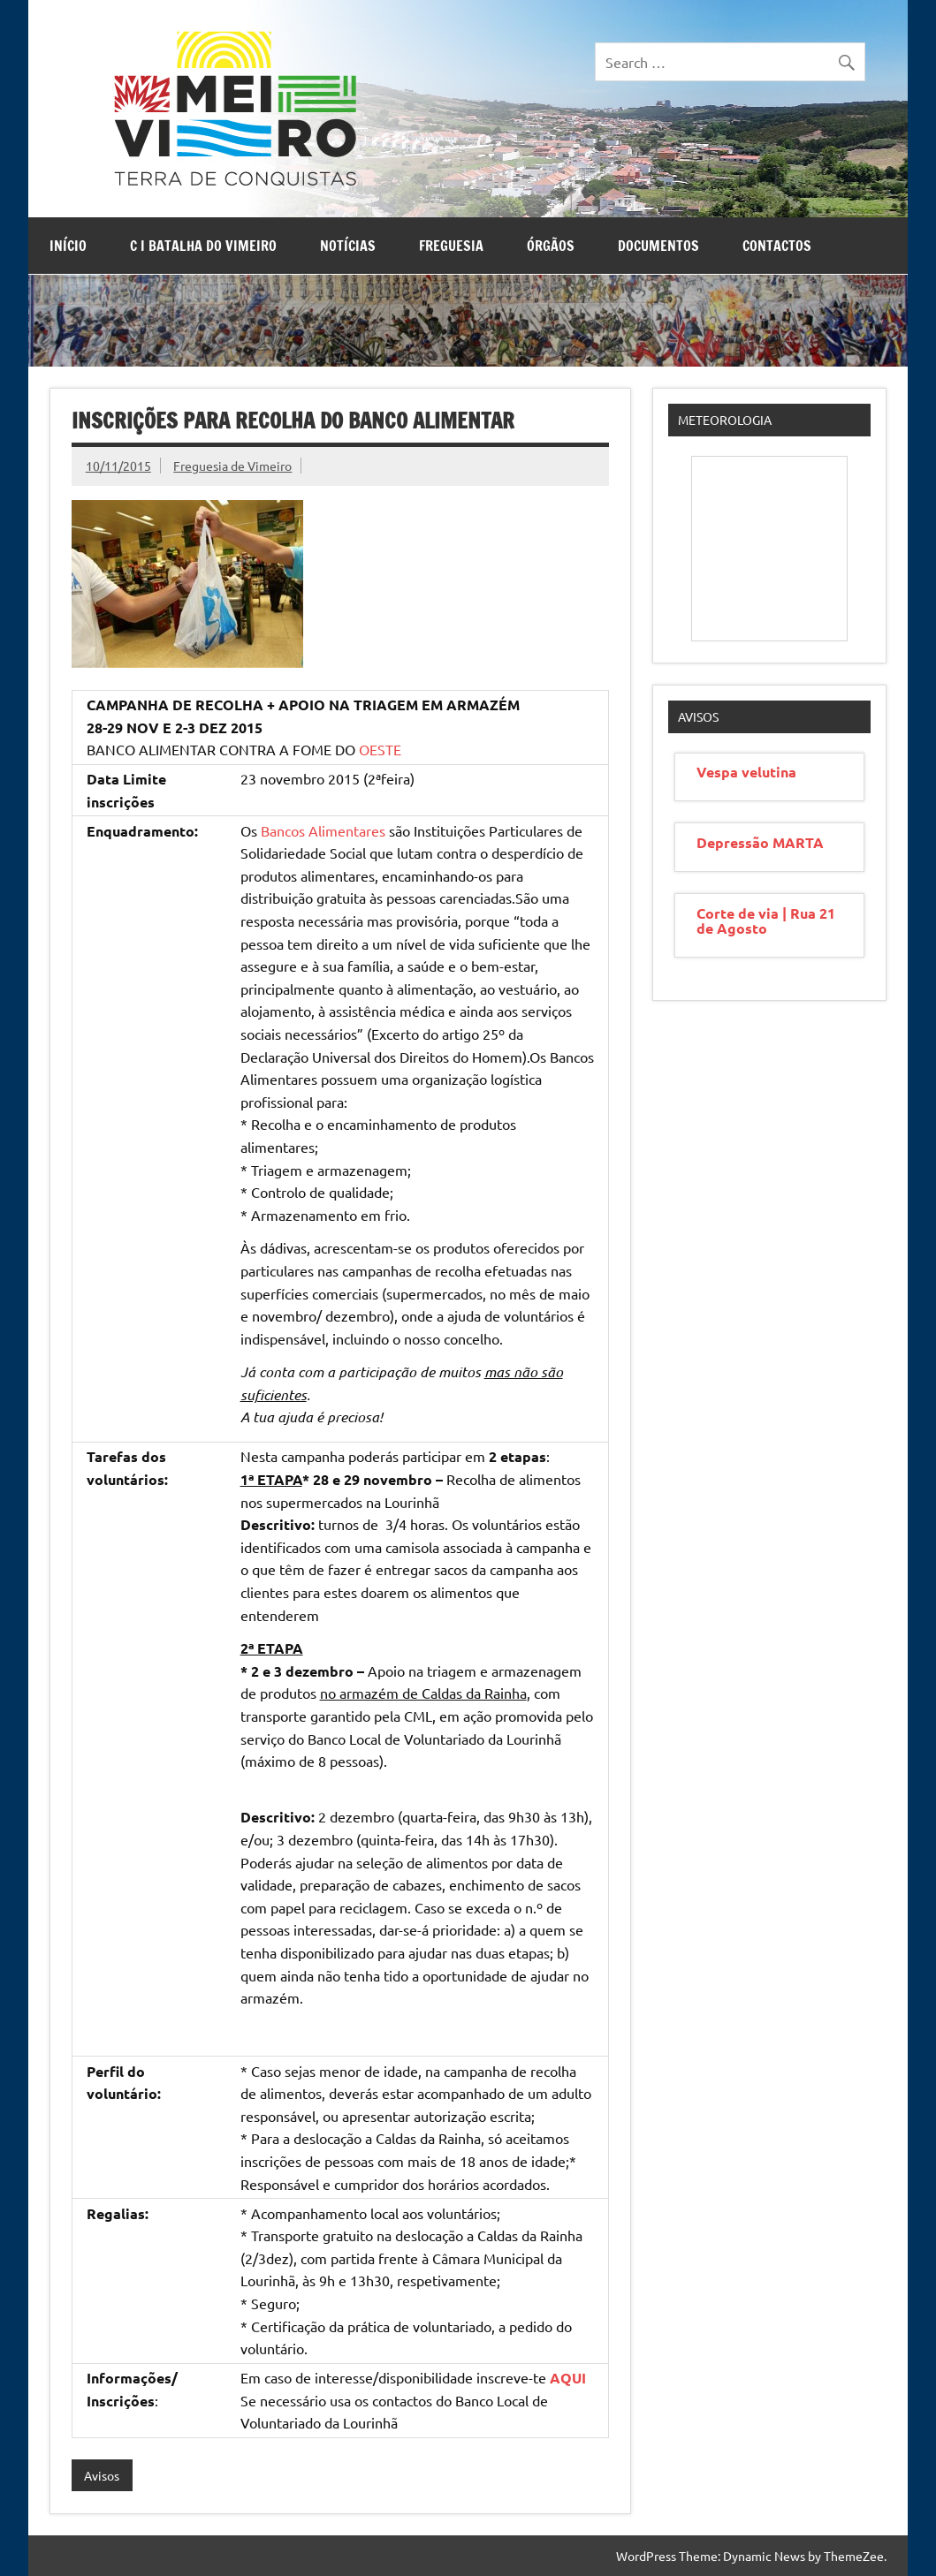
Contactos (776, 245)
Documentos (658, 245)
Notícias (348, 245)
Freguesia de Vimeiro (232, 466)
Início (68, 245)
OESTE (380, 749)
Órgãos (551, 245)
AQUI (568, 2377)
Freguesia (451, 245)
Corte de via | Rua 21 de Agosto (765, 920)
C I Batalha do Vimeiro (203, 245)
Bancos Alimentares (323, 830)
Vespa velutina (746, 771)
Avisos (101, 2475)
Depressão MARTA (760, 842)
